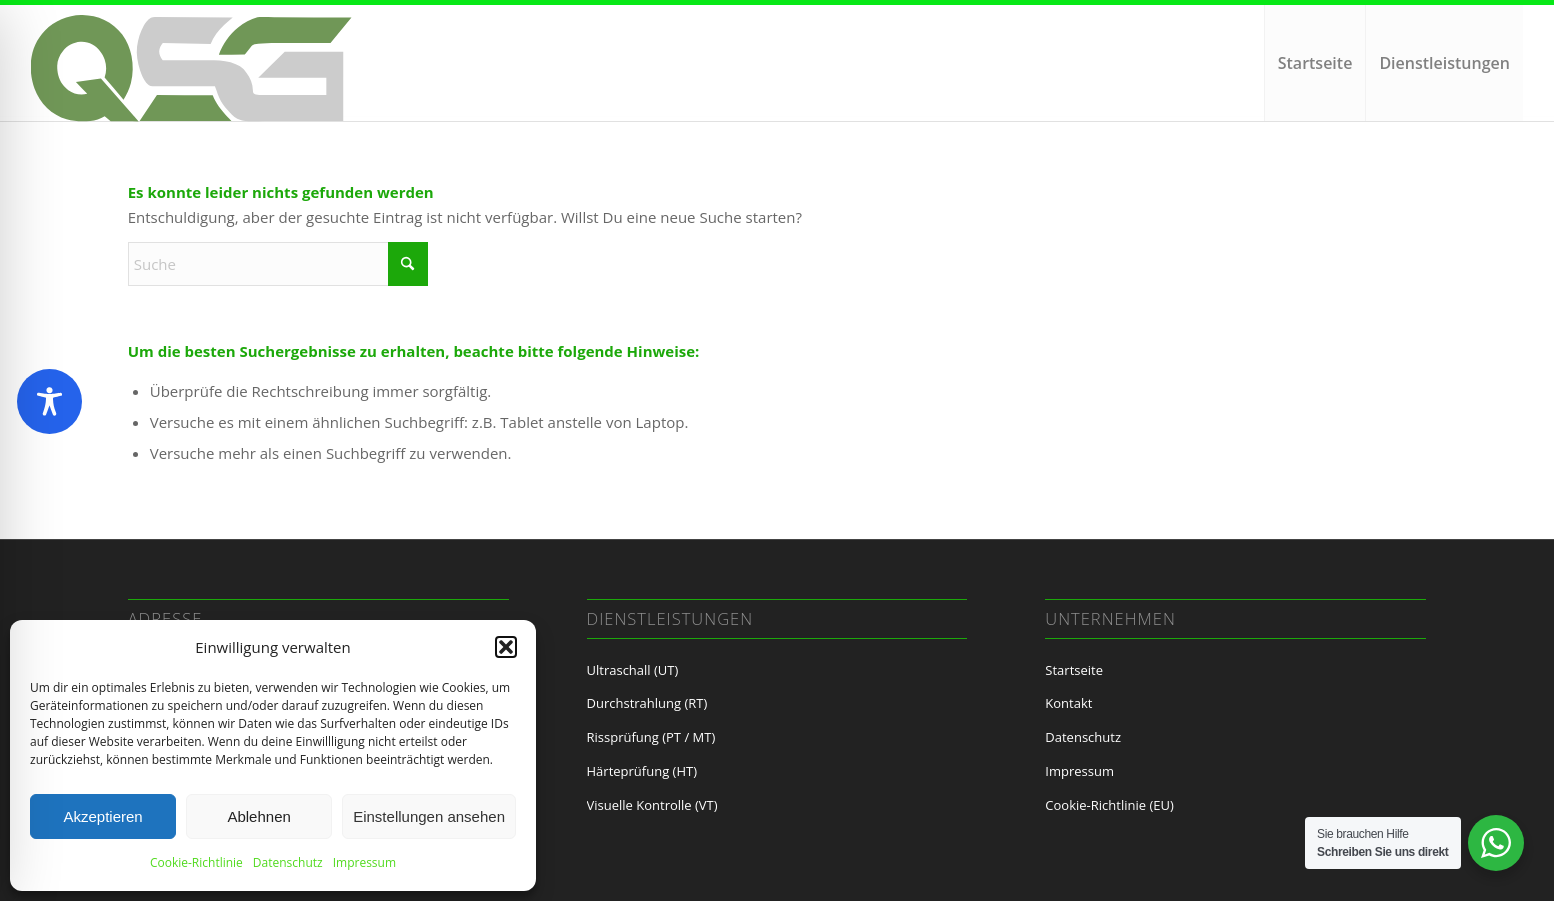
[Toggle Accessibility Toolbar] (49, 401)
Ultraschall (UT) (633, 670)
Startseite (1074, 670)
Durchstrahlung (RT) (647, 703)
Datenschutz (288, 862)
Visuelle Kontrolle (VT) (652, 805)
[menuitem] (1315, 63)
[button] (506, 647)
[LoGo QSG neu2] (193, 73)
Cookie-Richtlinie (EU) (1109, 805)
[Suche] (278, 264)
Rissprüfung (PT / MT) (651, 737)
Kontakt (1068, 703)
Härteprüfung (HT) (642, 771)
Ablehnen (258, 816)
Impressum (364, 862)
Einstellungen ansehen (429, 816)
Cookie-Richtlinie (196, 862)
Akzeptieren (102, 816)
